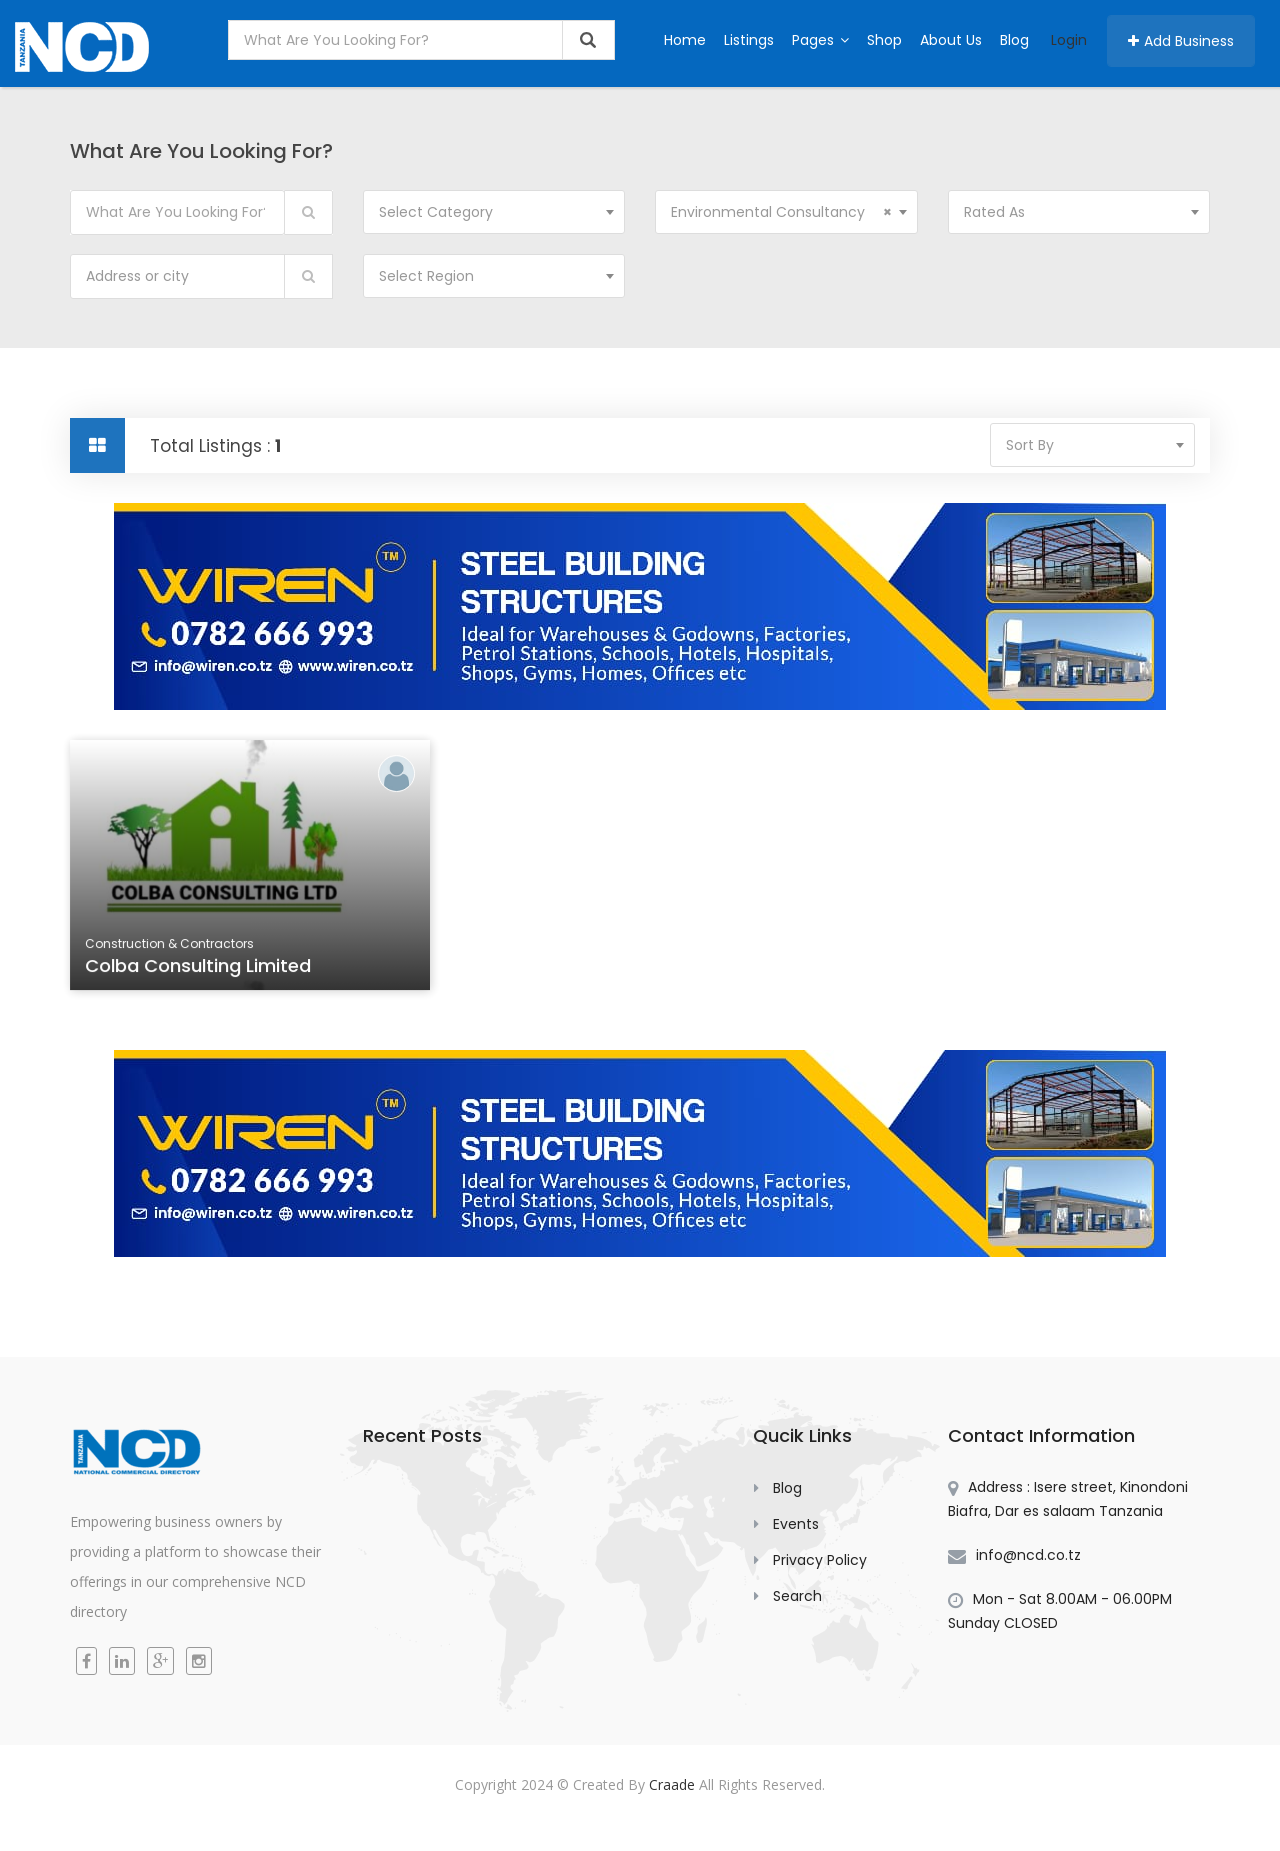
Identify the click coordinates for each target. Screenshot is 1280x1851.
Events (796, 1524)
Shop (884, 40)
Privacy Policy (820, 1560)
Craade (672, 1784)
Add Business (1181, 41)
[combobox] (494, 212)
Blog (1014, 40)
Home (685, 40)
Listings (749, 40)
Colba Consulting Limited (199, 968)
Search (797, 1596)
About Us (951, 40)
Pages (820, 40)
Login (1069, 40)
